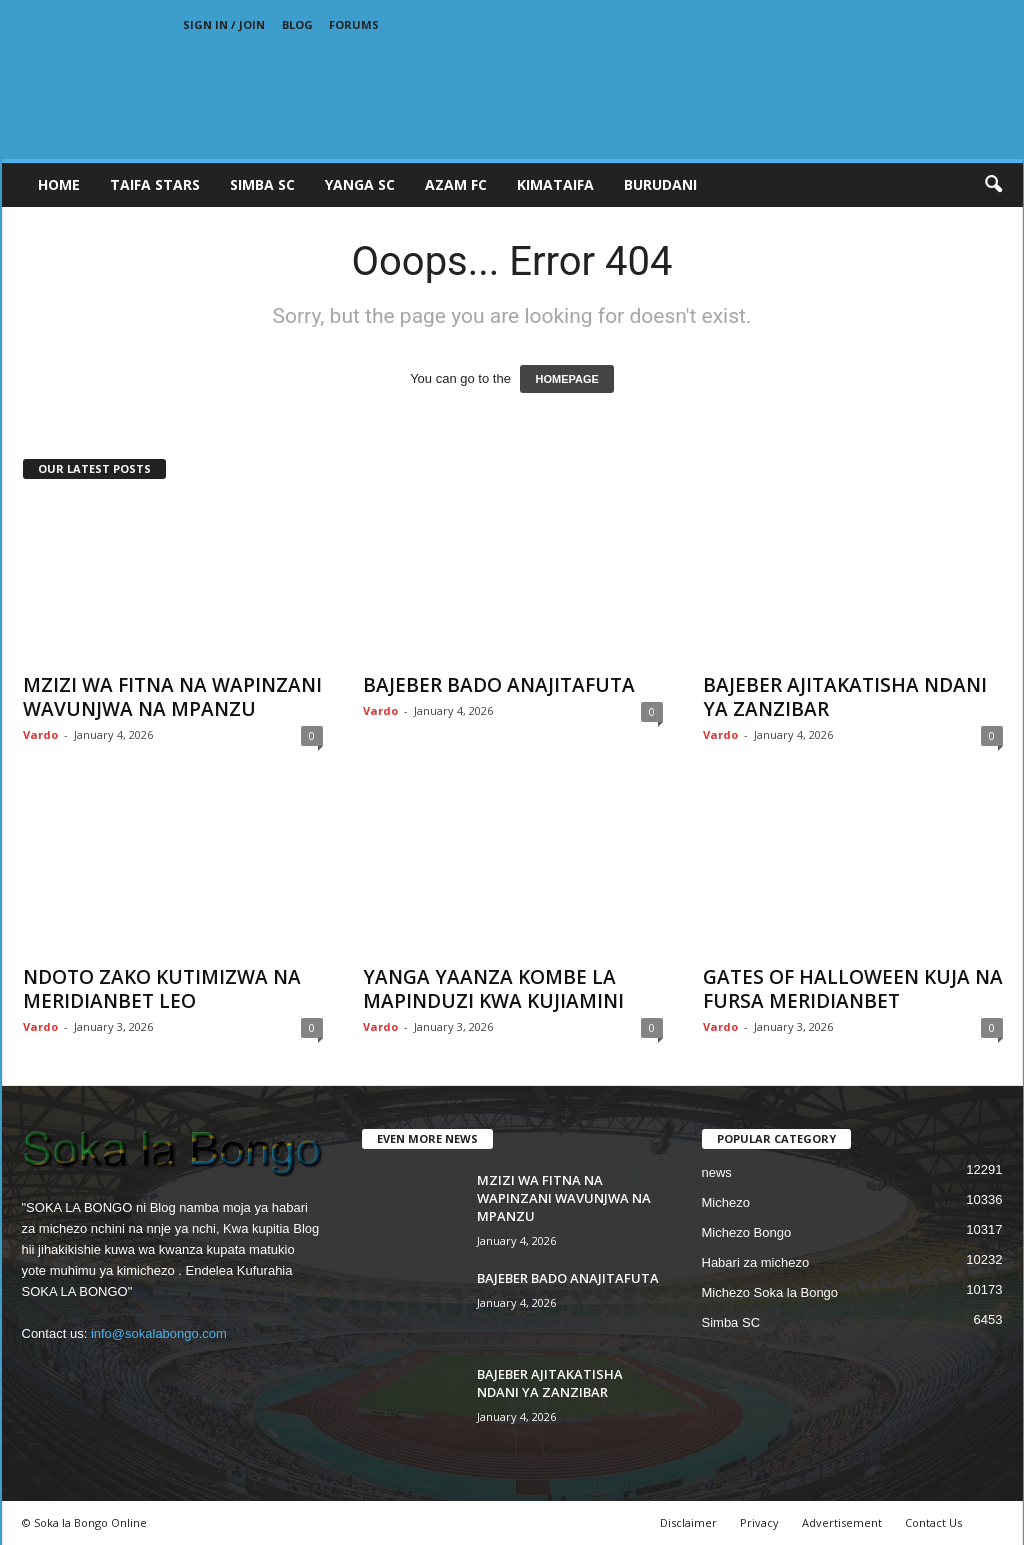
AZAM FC (456, 184)
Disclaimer (688, 1522)
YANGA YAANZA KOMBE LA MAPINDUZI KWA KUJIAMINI (493, 989)
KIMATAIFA (555, 184)
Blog (297, 24)
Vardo (40, 734)
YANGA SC (360, 184)
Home (59, 184)
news (717, 1172)
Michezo (726, 1202)
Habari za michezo (756, 1262)
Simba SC (731, 1322)
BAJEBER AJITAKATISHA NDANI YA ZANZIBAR (845, 697)
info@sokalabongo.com (159, 1333)
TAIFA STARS (155, 184)
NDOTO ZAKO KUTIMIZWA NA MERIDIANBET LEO (162, 989)
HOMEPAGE (566, 379)
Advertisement (842, 1522)
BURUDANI (660, 184)
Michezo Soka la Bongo (770, 1292)
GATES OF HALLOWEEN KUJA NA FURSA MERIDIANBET (853, 989)
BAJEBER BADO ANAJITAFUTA (499, 685)
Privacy (759, 1522)
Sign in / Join (224, 24)
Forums (354, 24)
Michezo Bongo (747, 1232)
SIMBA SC (262, 184)
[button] (993, 185)
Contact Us (933, 1522)
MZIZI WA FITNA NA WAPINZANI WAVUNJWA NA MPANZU (172, 697)
